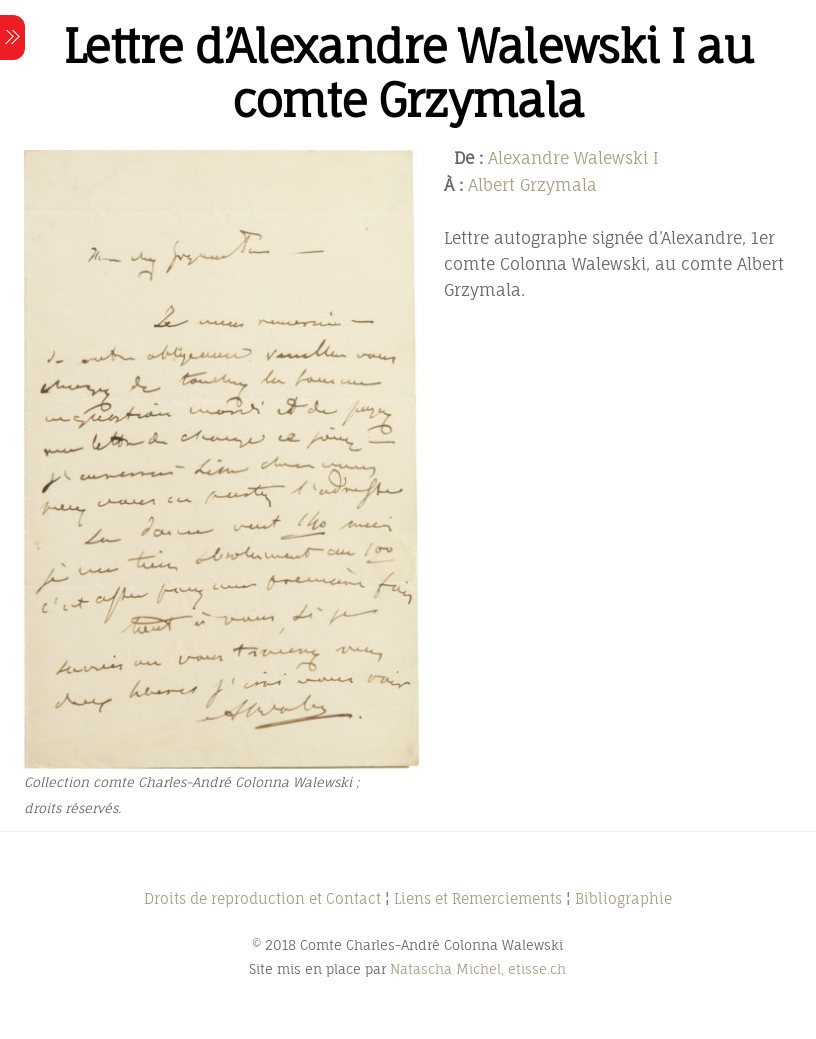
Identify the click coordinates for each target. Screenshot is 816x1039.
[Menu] (12, 37)
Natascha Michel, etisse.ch (478, 969)
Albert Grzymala (532, 185)
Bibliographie (623, 898)
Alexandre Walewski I (573, 158)
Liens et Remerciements (478, 898)
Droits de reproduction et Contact (262, 898)
